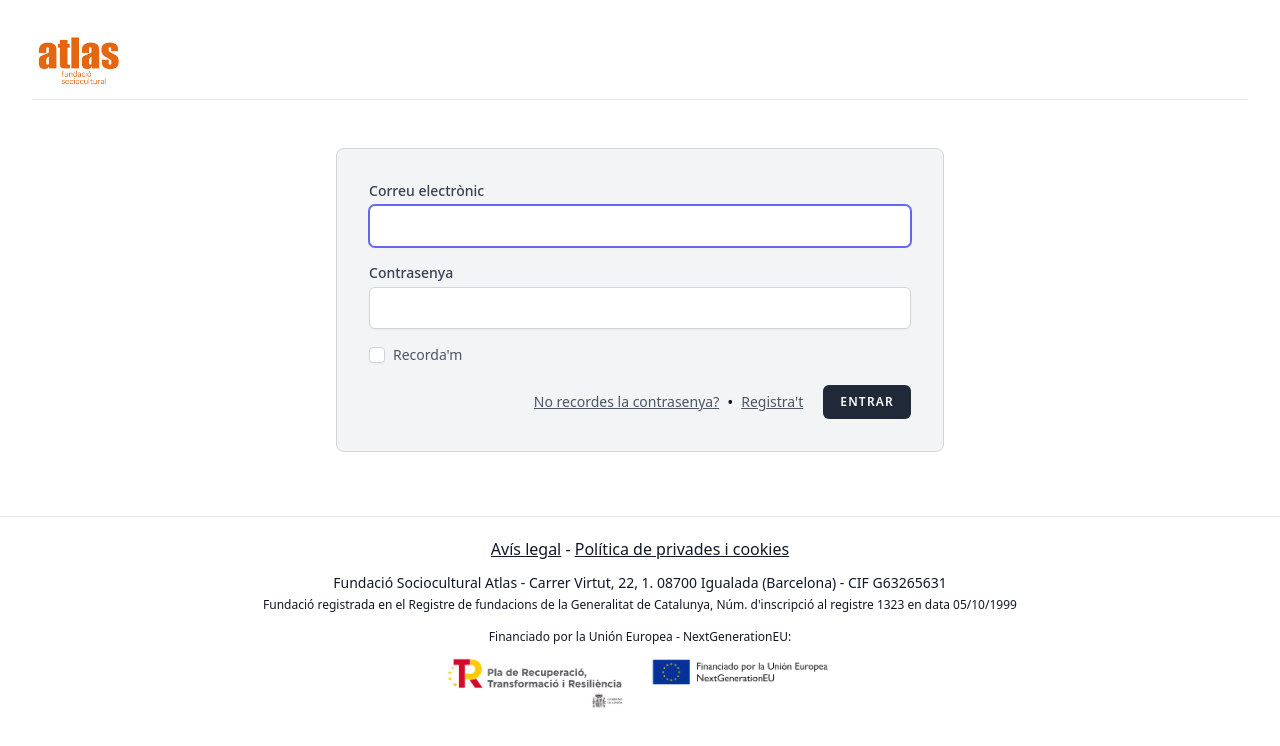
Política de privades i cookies (682, 549)
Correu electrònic (426, 190)
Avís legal (526, 549)
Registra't (772, 401)
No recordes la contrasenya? (626, 401)
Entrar (867, 401)
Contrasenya (411, 272)
